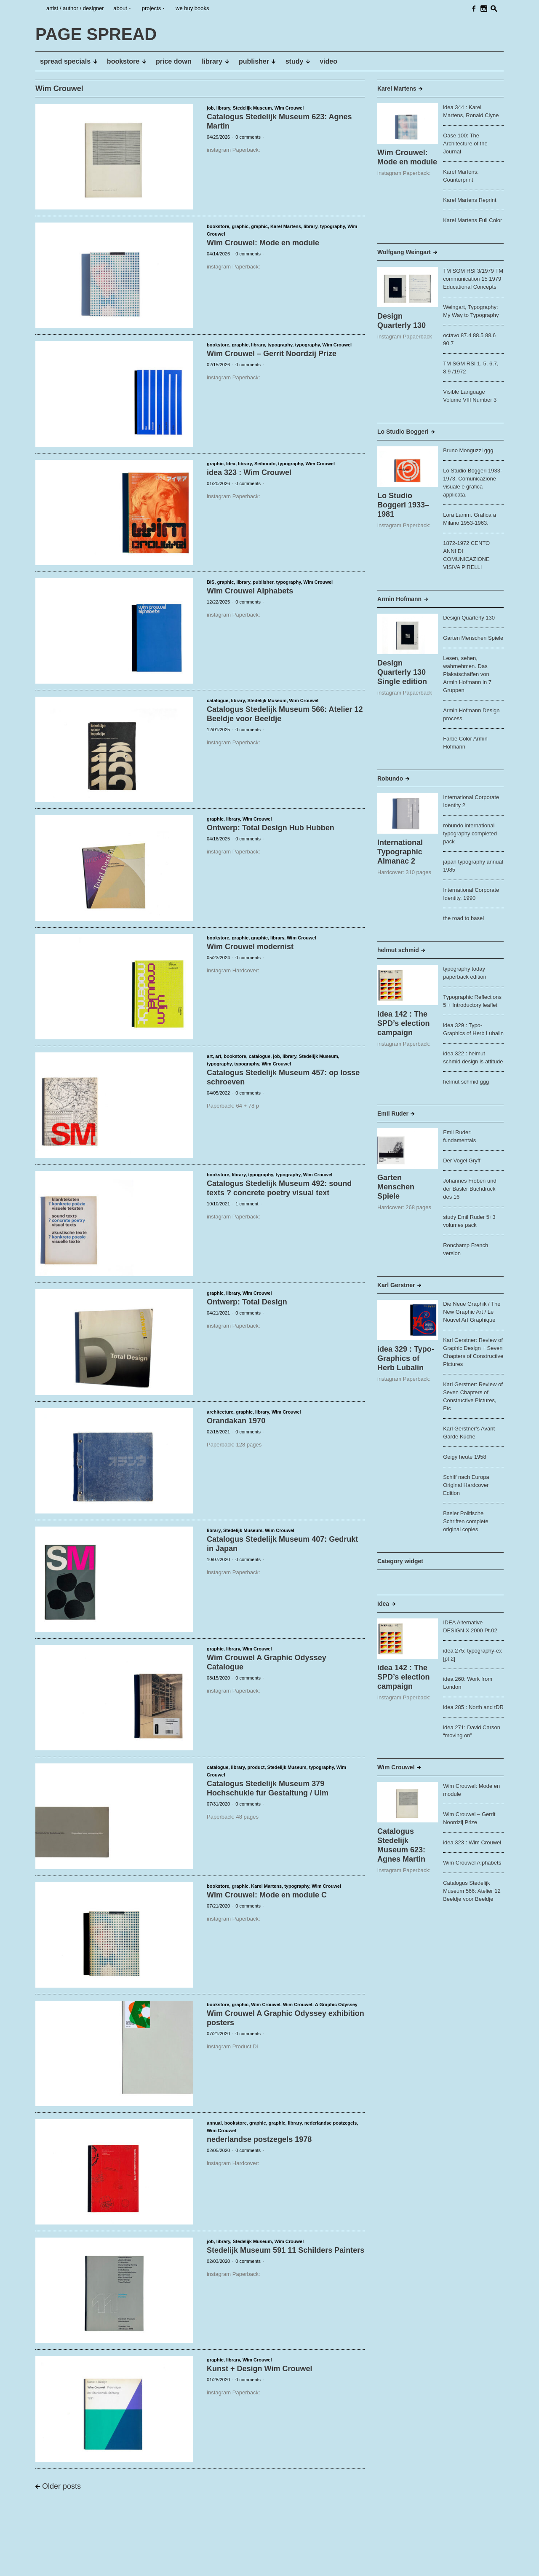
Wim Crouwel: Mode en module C (267, 1895)
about (120, 8)
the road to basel (463, 918)
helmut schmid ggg (466, 1082)
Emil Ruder (392, 1113)
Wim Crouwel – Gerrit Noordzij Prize (271, 353)
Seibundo (264, 463)
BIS (210, 582)
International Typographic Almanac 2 (400, 851)
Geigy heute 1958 (464, 1457)
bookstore (218, 226)
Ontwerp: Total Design (247, 1302)
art (210, 1056)
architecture (220, 1411)
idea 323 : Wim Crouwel (249, 472)
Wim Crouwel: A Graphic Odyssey (320, 2004)
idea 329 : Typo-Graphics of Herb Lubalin (405, 1358)
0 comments (248, 137)
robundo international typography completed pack (470, 833)
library (223, 107)
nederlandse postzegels (330, 2122)
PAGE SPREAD (61, 2563)
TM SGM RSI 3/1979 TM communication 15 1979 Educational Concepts (473, 279)
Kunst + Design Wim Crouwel (259, 2368)
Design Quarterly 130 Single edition (402, 672)
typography (332, 226)
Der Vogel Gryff (461, 1160)
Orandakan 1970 (236, 1421)
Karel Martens (285, 226)
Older (61, 2486)
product (256, 1767)
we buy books (192, 8)
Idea (230, 463)
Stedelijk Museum (252, 107)
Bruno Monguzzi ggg (468, 450)
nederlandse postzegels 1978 (259, 2139)
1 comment (246, 1203)
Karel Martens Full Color (472, 220)
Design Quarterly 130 (469, 617)
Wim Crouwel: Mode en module (263, 243)
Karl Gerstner (396, 1285)
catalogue (217, 700)
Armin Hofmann (399, 599)
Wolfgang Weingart (404, 252)
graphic (240, 226)
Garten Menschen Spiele (473, 638)
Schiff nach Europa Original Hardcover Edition (466, 1485)
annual (214, 2122)
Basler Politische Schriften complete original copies (465, 1521)
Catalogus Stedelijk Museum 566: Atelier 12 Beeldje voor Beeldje (472, 1891)
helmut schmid (398, 950)
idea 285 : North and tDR (473, 1707)
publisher (263, 582)
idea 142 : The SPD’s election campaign (403, 1023)
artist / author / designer (75, 8)
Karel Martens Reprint (469, 200)
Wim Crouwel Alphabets (250, 591)
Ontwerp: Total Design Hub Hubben (270, 828)
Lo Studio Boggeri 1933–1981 (403, 504)
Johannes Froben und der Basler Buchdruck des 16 (469, 1189)
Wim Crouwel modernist (250, 946)
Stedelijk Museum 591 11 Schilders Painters (285, 2250)
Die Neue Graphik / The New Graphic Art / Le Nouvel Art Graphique (471, 1312)
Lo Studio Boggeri (402, 431)
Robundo (390, 778)
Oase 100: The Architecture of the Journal (465, 143)
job (210, 107)
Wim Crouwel (289, 107)
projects (151, 8)
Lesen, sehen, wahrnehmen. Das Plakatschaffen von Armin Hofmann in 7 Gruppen (467, 674)
